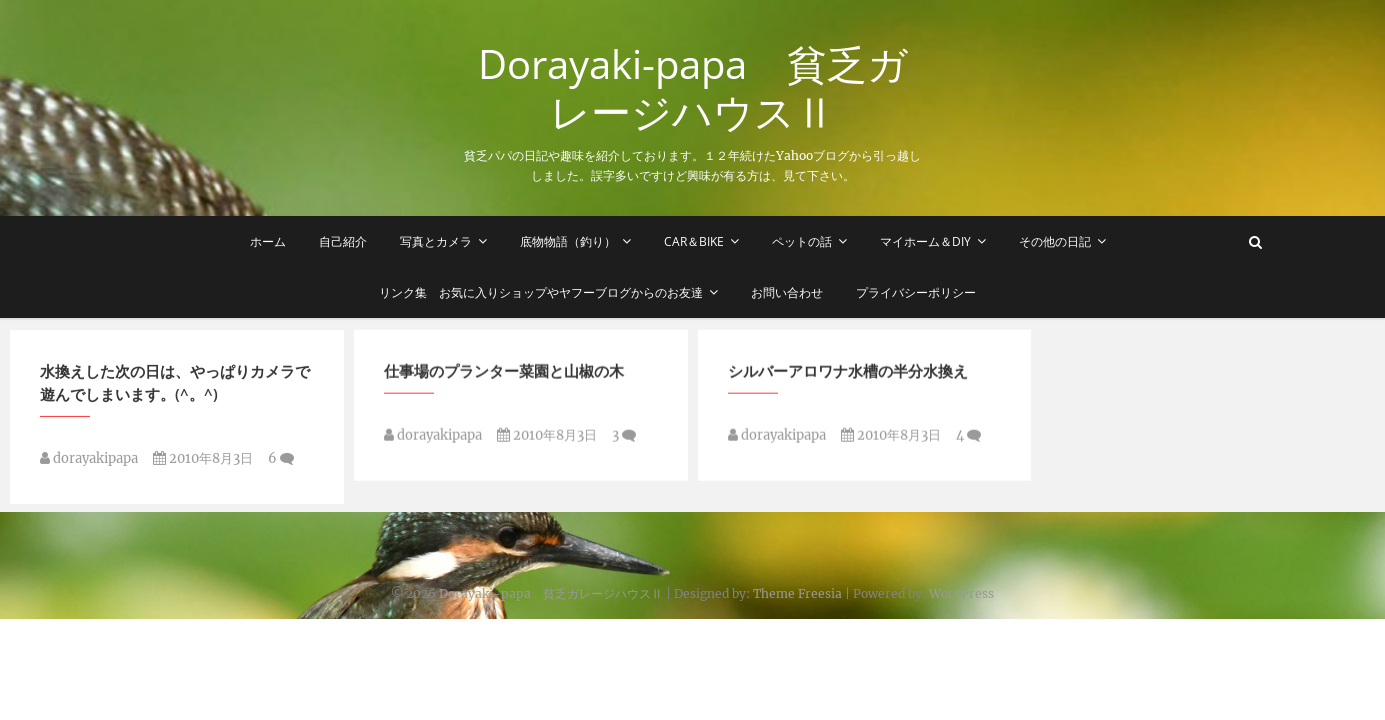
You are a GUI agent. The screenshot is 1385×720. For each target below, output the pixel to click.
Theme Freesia (797, 593)
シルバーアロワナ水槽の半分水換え (848, 374)
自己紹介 (343, 241)
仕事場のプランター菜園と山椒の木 (504, 374)
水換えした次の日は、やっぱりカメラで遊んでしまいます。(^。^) (175, 386)
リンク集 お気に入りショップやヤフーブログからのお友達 (541, 292)
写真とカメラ (436, 241)
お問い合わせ (787, 292)
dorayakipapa (89, 462)
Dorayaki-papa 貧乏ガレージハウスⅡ (693, 88)
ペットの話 (802, 241)
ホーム (268, 241)
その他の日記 (1055, 241)
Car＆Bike (694, 241)
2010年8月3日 (203, 462)
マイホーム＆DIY (925, 241)
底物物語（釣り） (568, 241)
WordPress (961, 593)
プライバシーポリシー (916, 292)
